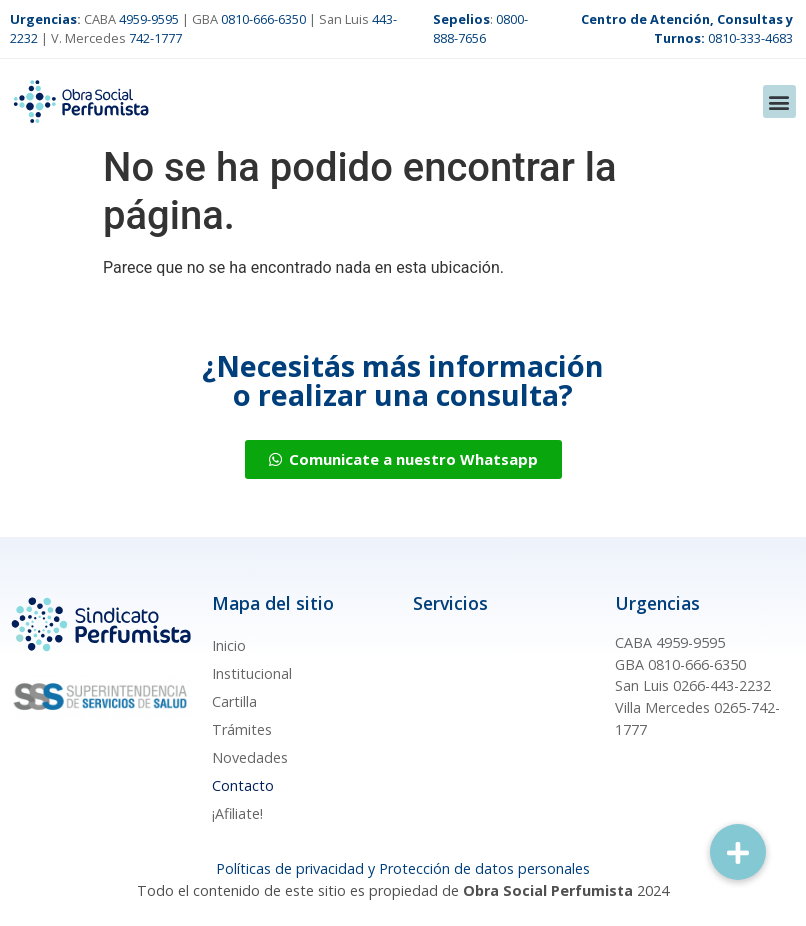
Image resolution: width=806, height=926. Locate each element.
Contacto (243, 785)
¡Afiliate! (237, 813)
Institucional (252, 673)
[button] (779, 101)
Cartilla (234, 701)
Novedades (250, 757)
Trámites (242, 729)
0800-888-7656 (480, 28)
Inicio (229, 645)
